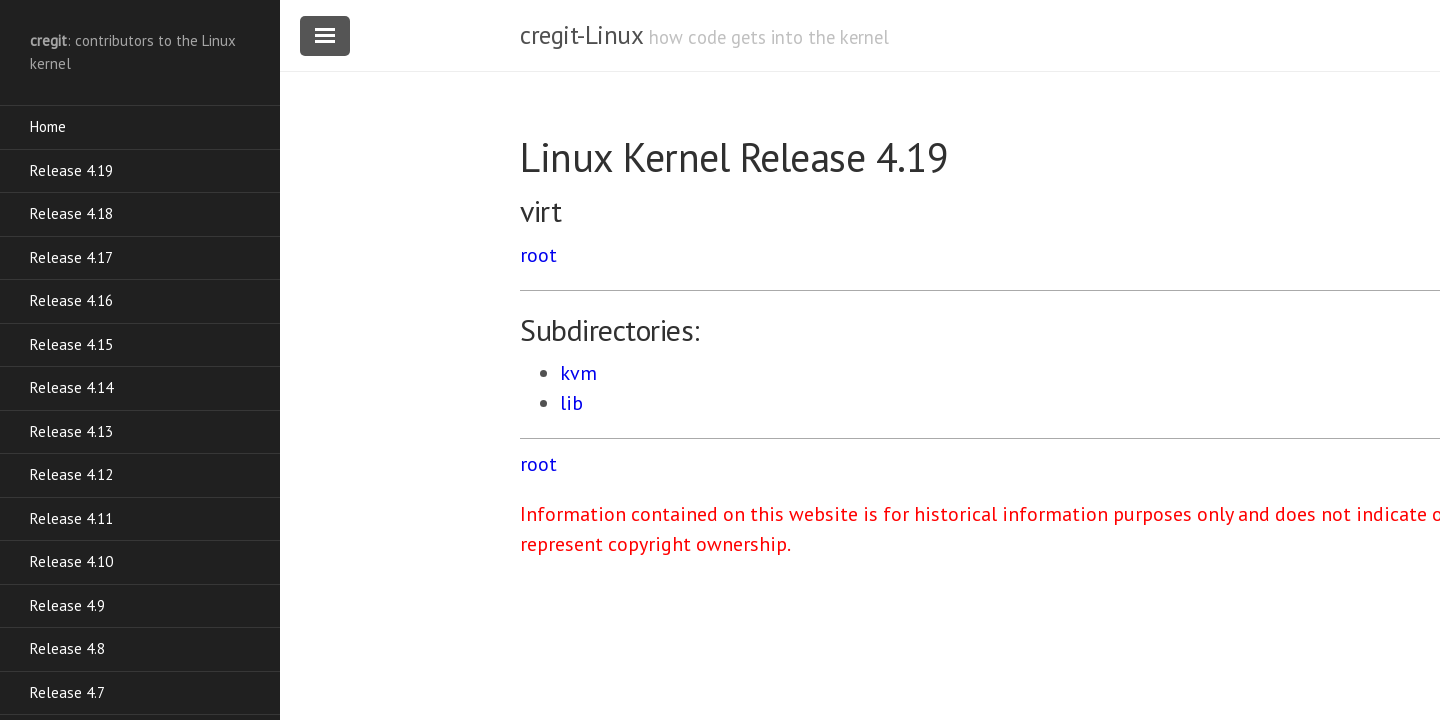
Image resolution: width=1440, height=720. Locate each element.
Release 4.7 (67, 692)
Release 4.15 (71, 344)
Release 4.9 (67, 605)
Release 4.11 (71, 518)
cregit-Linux (581, 35)
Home (48, 126)
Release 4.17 (71, 257)
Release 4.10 (71, 561)
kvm (578, 373)
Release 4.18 (71, 213)
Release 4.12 (71, 474)
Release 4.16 (71, 300)
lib (571, 403)
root (538, 255)
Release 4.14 (71, 387)
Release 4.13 (71, 431)
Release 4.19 (71, 170)
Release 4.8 (67, 648)
